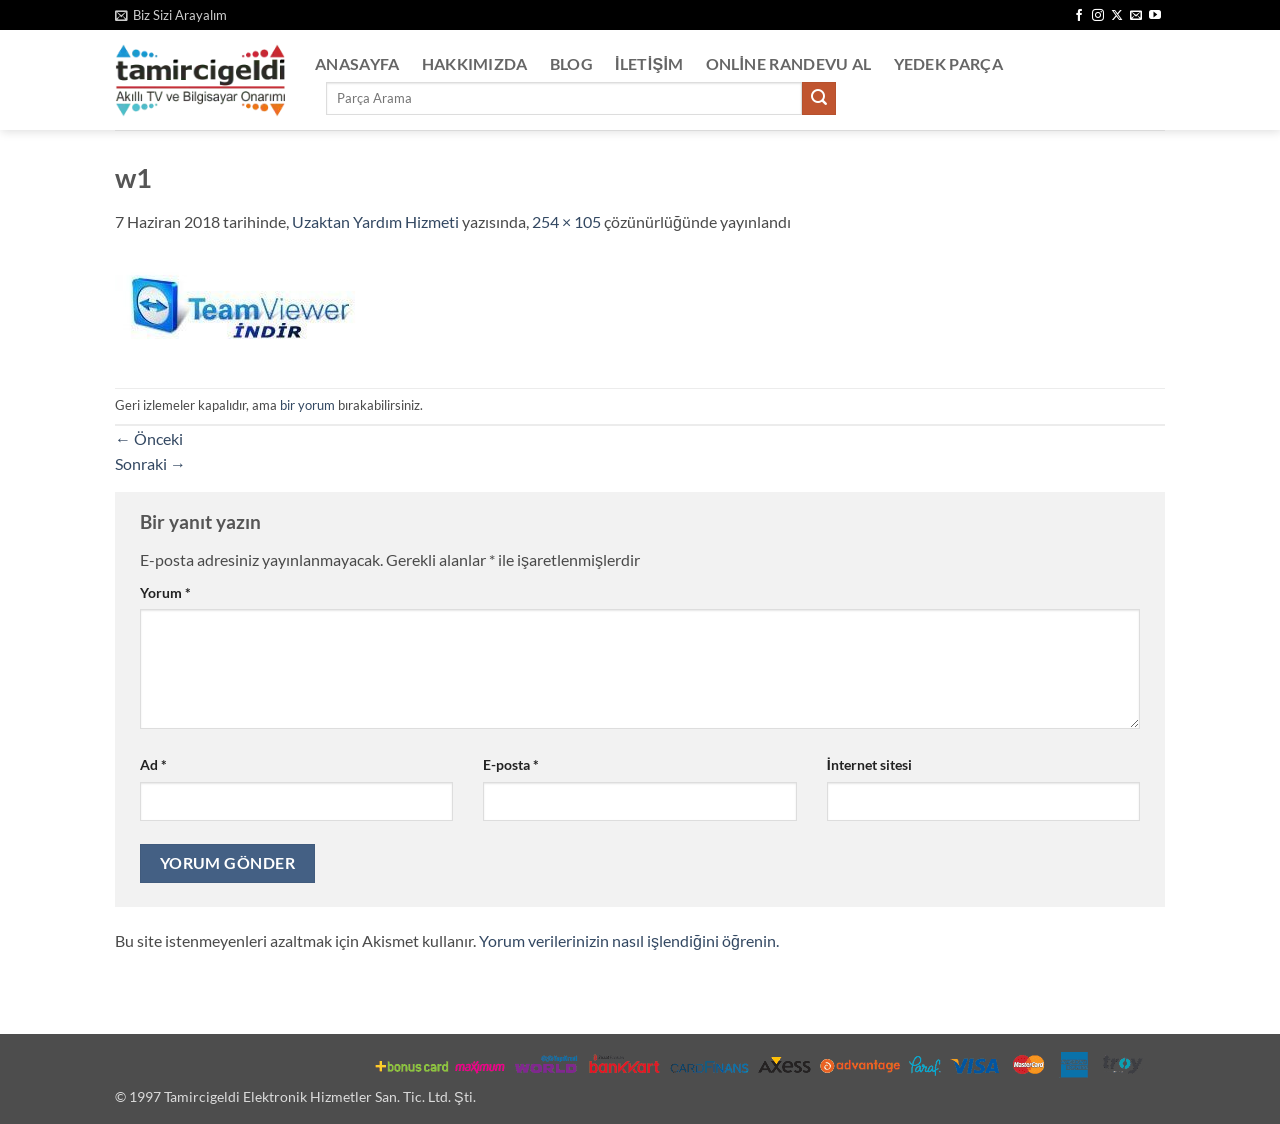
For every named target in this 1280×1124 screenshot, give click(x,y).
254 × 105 (566, 221)
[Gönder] (819, 99)
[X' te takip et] (1117, 16)
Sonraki (150, 463)
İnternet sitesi (869, 764)
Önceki (149, 438)
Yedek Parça (949, 63)
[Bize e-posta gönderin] (1136, 16)
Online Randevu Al (789, 63)
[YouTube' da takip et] (1155, 16)
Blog (571, 63)
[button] (171, 15)
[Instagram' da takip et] (1098, 16)
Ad (153, 764)
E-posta (511, 764)
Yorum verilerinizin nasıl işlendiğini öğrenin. (629, 940)
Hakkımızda (475, 63)
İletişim (649, 63)
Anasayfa (357, 63)
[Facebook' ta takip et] (1079, 16)
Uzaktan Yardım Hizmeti (375, 221)
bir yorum (307, 405)
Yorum (165, 592)
